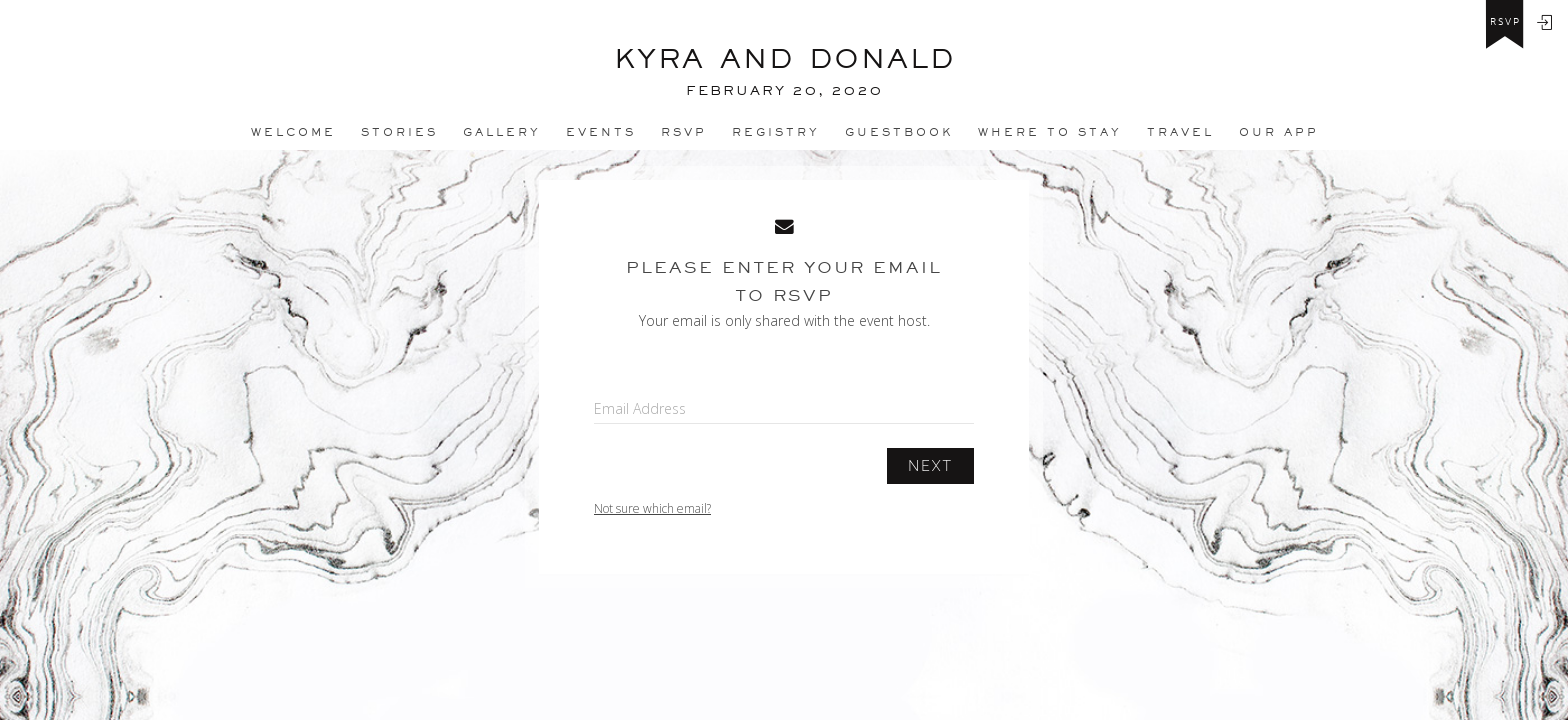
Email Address (640, 408)
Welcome (293, 132)
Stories (399, 132)
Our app (1279, 132)
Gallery (502, 132)
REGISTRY (776, 132)
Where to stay (1050, 132)
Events (601, 132)
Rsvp (684, 132)
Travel (1180, 132)
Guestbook (899, 132)
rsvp (1505, 22)
